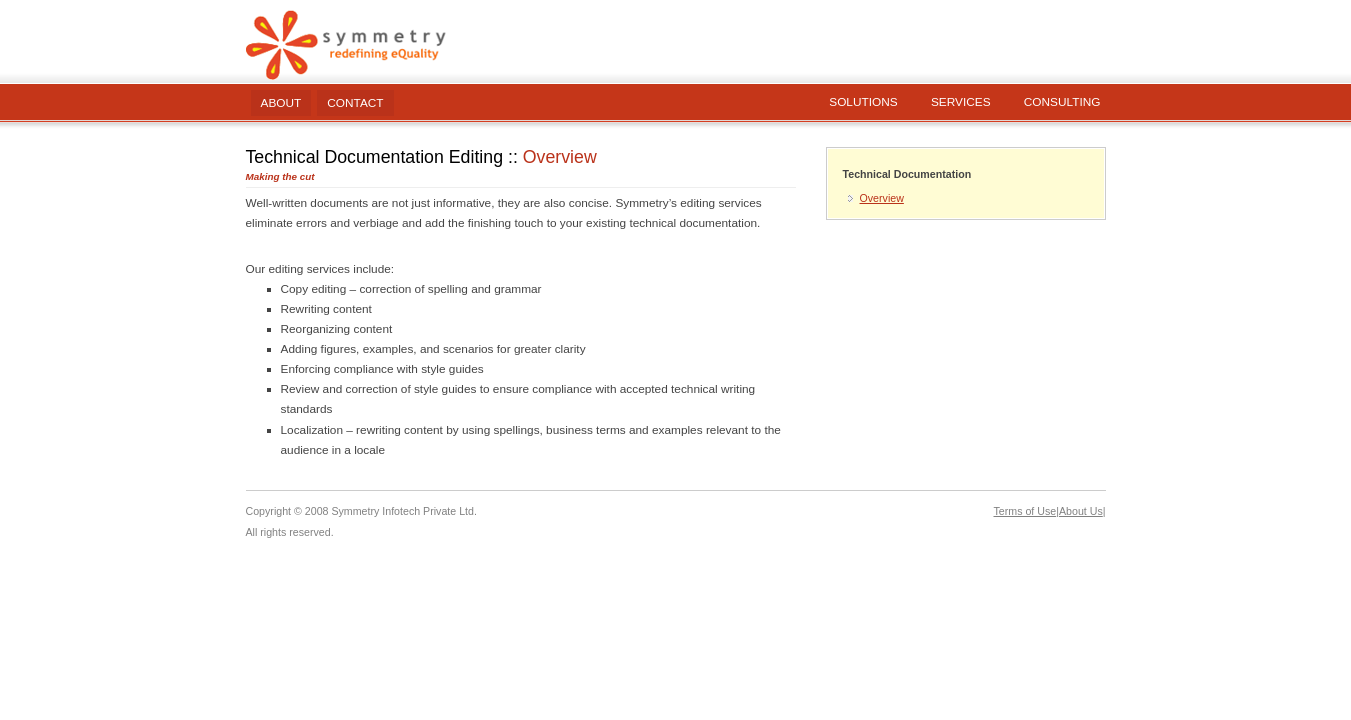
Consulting (1062, 102)
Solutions (863, 102)
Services (961, 102)
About (281, 103)
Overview (882, 198)
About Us (1081, 511)
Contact (355, 103)
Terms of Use (1025, 511)
